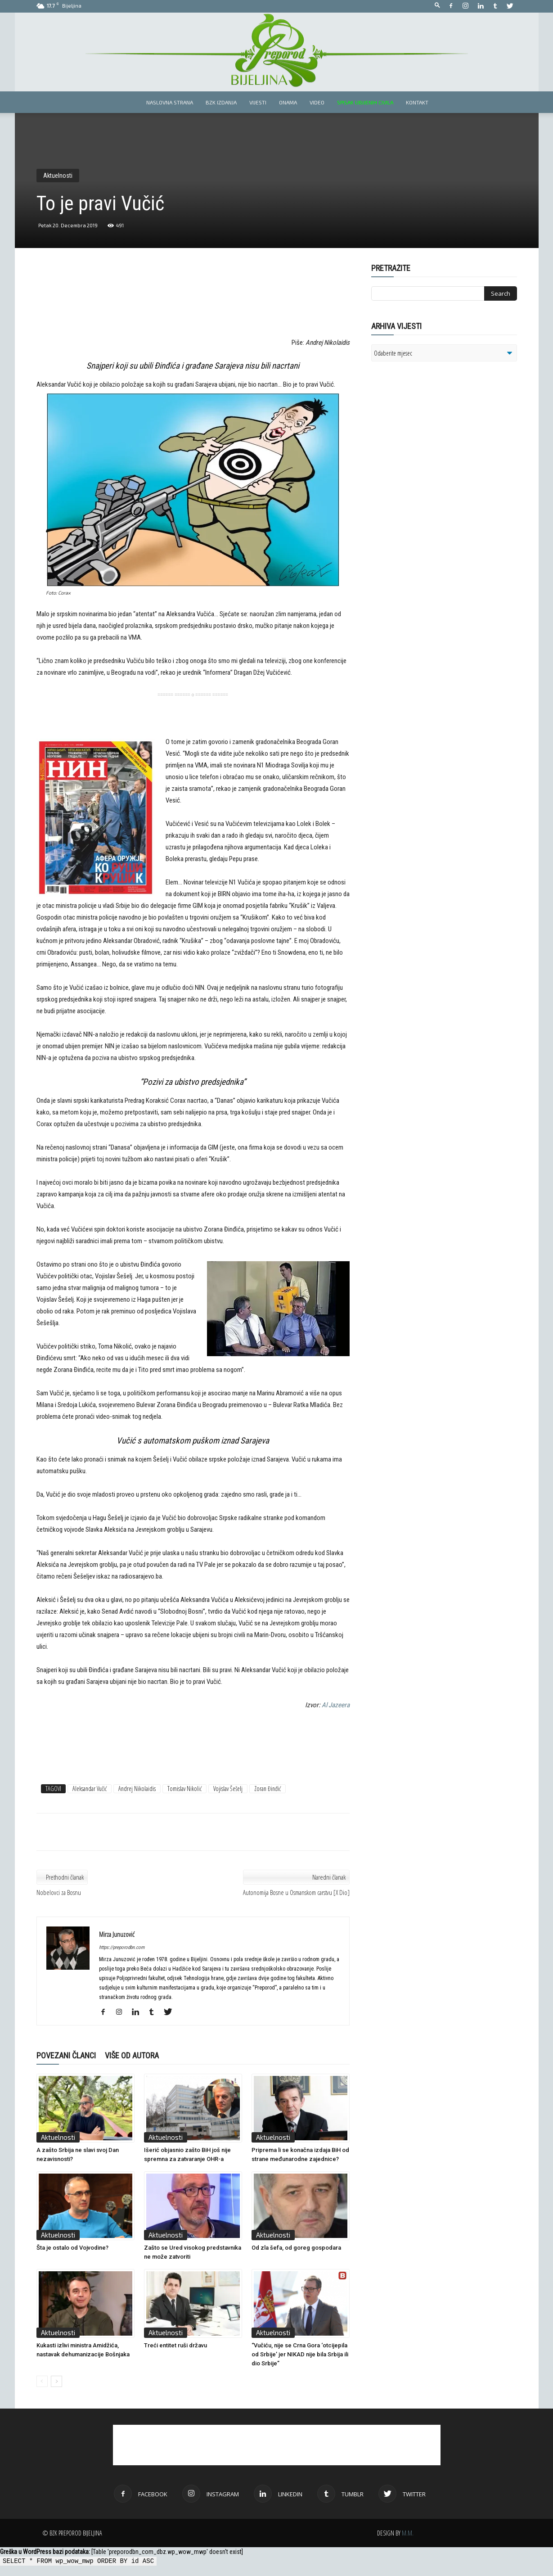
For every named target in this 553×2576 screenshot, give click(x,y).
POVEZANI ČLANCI (66, 2055)
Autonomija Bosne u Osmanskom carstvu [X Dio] (296, 1892)
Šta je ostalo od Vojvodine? (72, 2247)
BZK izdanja (221, 102)
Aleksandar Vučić (89, 1788)
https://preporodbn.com (121, 1947)
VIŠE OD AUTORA (132, 2055)
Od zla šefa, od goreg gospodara (296, 2247)
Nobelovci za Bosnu (58, 1892)
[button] (437, 6)
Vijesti (257, 102)
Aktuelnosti (57, 175)
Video (317, 102)
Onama (288, 102)
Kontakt (417, 102)
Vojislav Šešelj (228, 1788)
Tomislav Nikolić (184, 1788)
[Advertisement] (193, 307)
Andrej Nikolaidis (137, 1788)
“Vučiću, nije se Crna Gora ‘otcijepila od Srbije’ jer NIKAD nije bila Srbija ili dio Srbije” (300, 2354)
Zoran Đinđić (267, 1788)
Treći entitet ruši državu (175, 2345)
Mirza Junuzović (117, 1934)
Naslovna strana (169, 102)
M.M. (408, 2533)
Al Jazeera (336, 1705)
